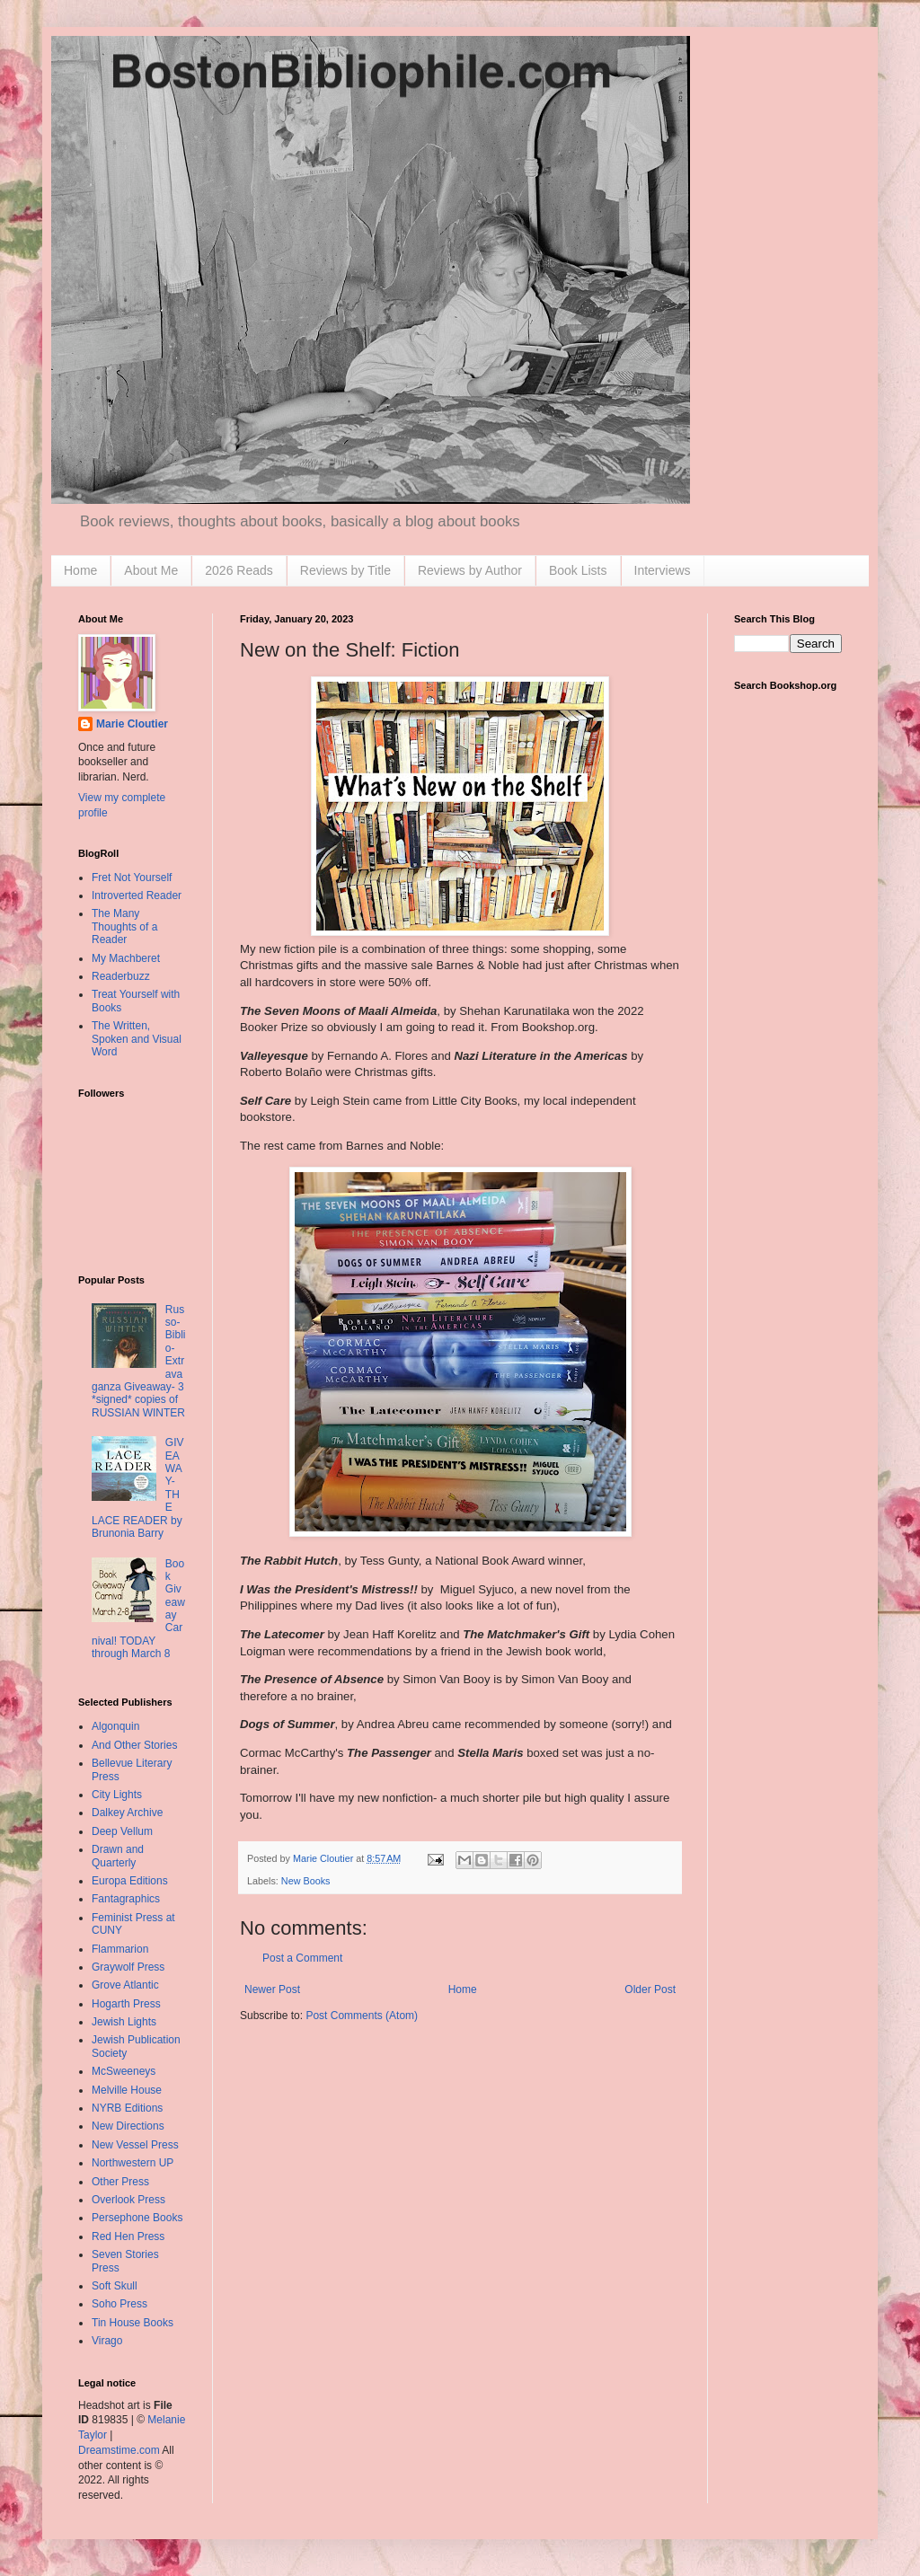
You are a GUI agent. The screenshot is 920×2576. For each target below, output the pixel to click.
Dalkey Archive (127, 1812)
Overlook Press (128, 2199)
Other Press (120, 2181)
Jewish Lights (124, 2022)
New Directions (128, 2126)
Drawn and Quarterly (118, 1855)
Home (80, 570)
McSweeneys (123, 2071)
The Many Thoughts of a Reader (124, 926)
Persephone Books (137, 2217)
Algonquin (115, 1726)
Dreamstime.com (119, 2450)
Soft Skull (114, 2286)
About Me (151, 570)
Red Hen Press (128, 2236)
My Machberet (126, 958)
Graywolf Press (128, 1967)
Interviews (662, 570)
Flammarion (120, 1949)
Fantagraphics (126, 1898)
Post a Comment (302, 1958)
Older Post (650, 1989)
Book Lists (578, 570)
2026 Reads (239, 570)
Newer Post (272, 1989)
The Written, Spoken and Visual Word (136, 1038)
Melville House (127, 2090)
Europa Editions (130, 1881)
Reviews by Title (345, 570)
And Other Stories (134, 1745)
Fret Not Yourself (132, 877)
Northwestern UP (132, 2163)
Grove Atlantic (125, 1985)
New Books (306, 1880)
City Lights (117, 1794)
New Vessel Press (135, 2145)
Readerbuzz (121, 976)
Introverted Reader (136, 895)
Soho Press (119, 2304)
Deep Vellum (122, 1831)
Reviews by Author (470, 570)
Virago (107, 2340)
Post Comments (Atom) (361, 2015)
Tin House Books (132, 2322)
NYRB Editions (127, 2108)
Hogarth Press (126, 2004)
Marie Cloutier (132, 724)
